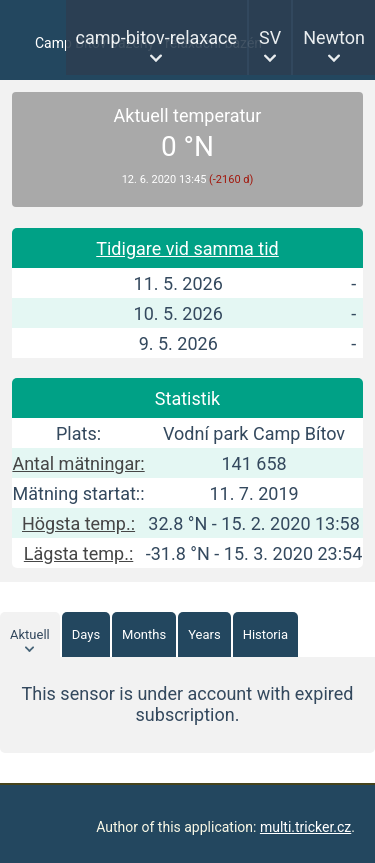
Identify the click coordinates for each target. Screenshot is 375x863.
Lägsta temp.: (78, 553)
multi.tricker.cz (305, 827)
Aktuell (30, 634)
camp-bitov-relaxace (156, 37)
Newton (334, 37)
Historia (265, 634)
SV (270, 37)
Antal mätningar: (78, 463)
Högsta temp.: (78, 523)
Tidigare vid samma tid (187, 248)
